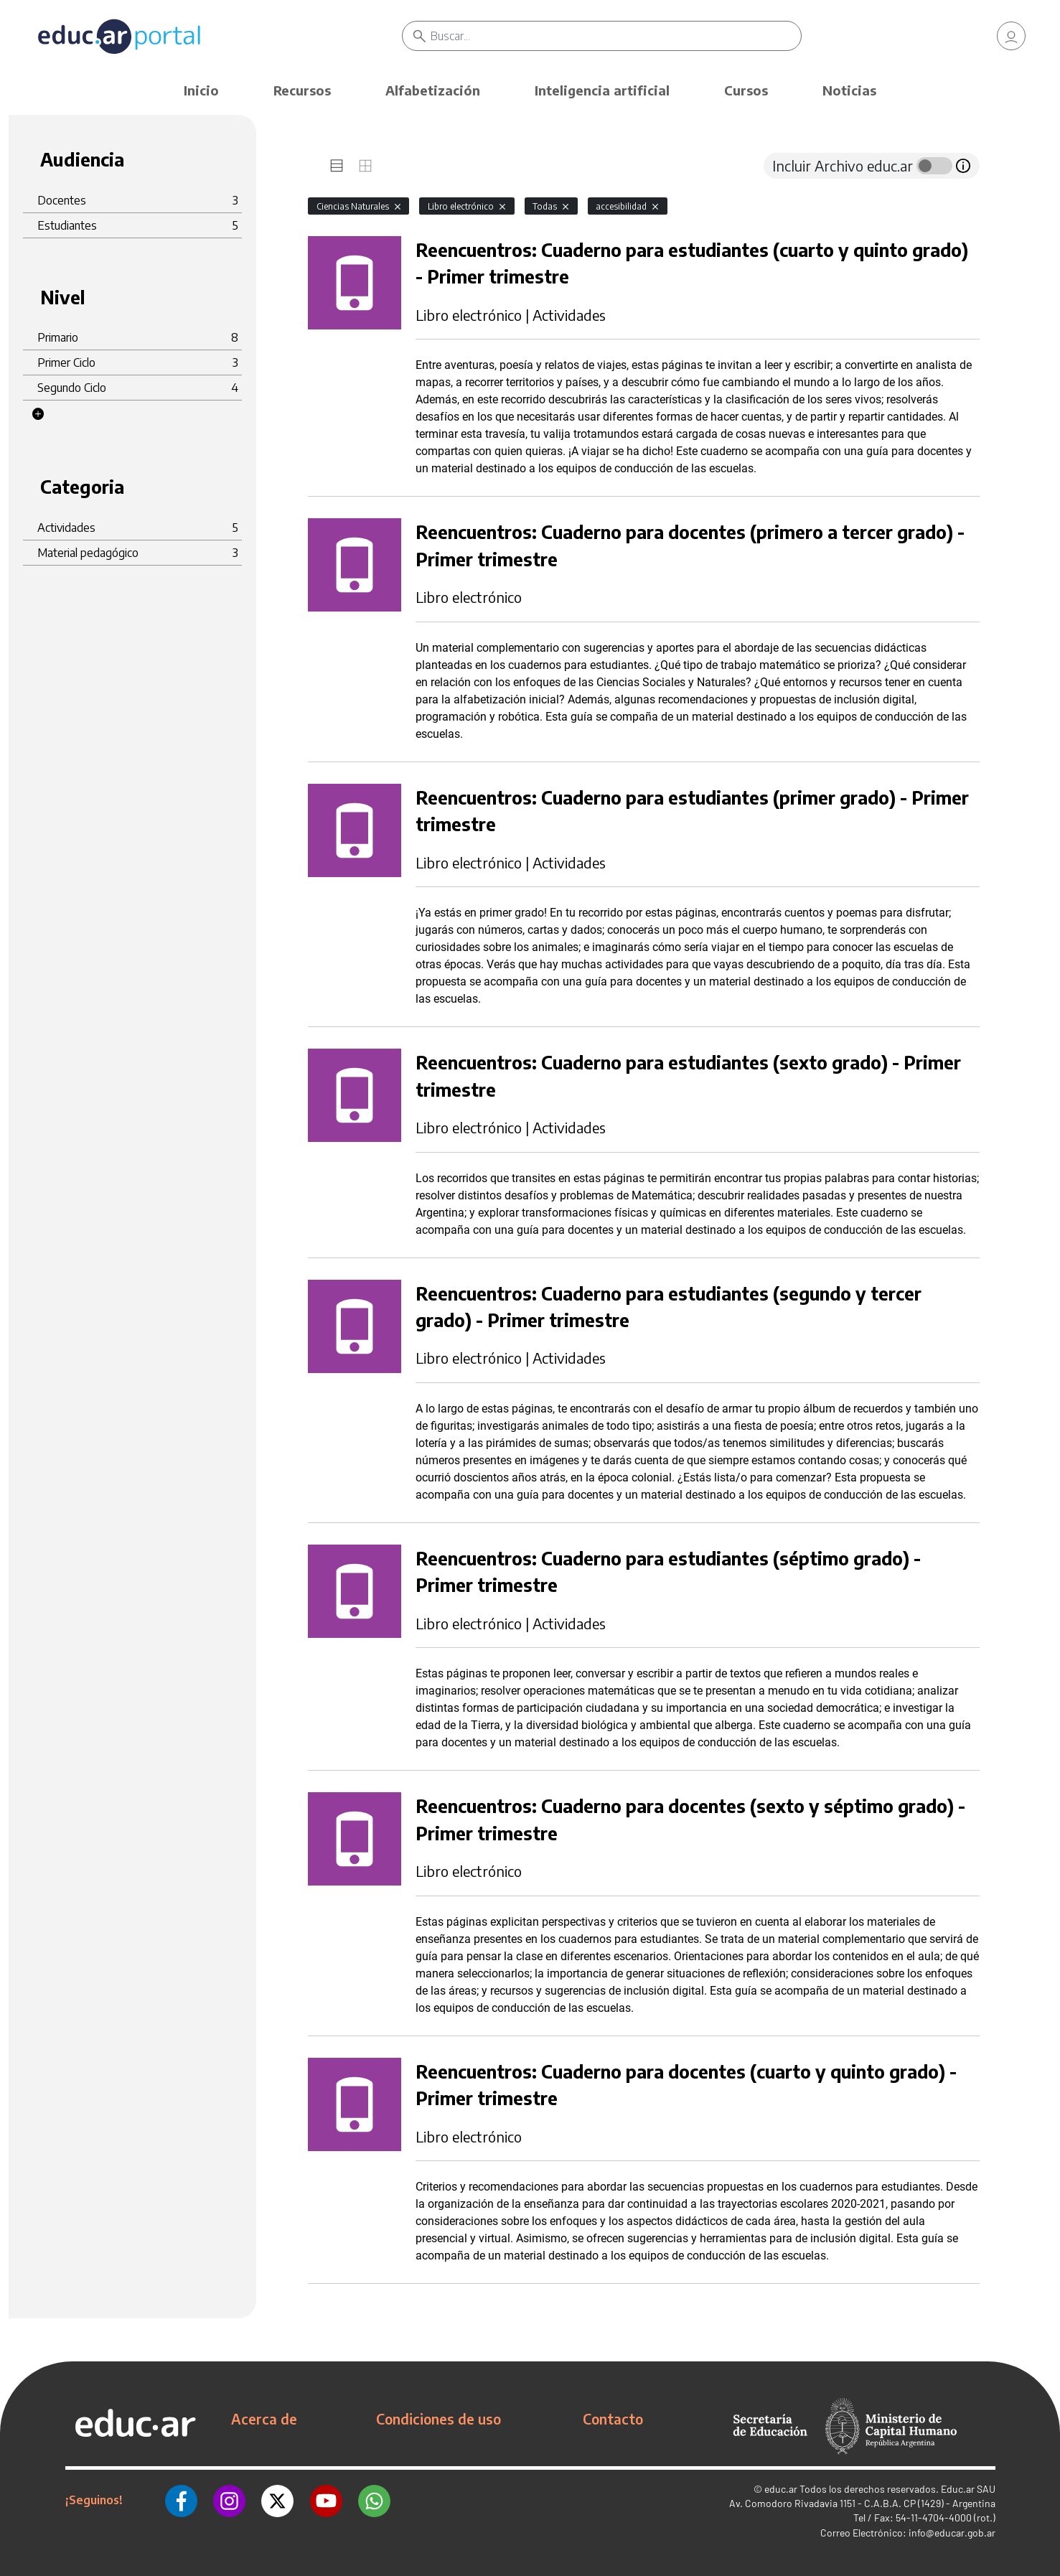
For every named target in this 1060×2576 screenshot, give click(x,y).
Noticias (849, 90)
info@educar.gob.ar (952, 2532)
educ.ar (780, 2489)
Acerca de (264, 2418)
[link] (1011, 36)
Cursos (746, 90)
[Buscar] (616, 36)
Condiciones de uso (438, 2418)
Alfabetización (432, 90)
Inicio (201, 90)
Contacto (613, 2418)
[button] (38, 414)
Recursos (302, 90)
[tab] (336, 165)
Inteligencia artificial (602, 90)
